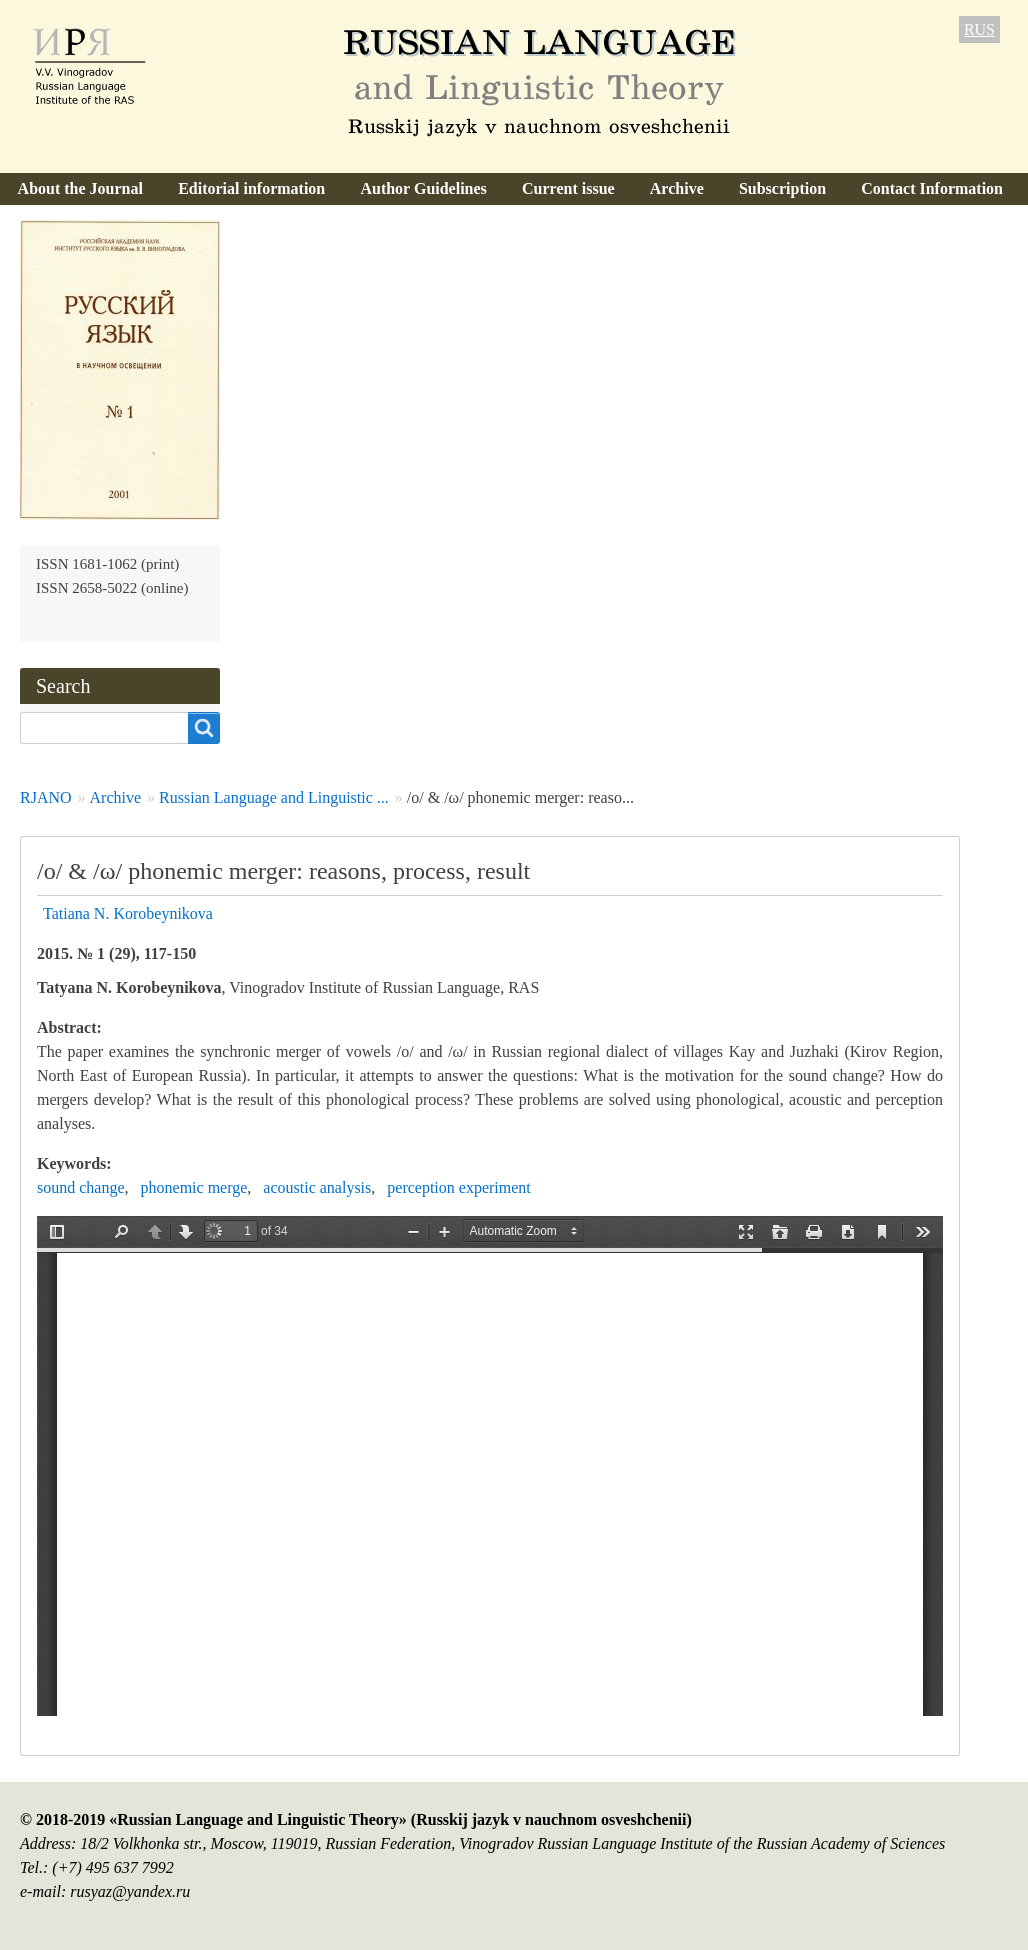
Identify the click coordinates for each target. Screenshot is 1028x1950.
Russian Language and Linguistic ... (274, 797)
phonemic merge (194, 1187)
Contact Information (932, 188)
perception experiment (459, 1187)
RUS (979, 29)
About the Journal (80, 188)
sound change (81, 1187)
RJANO (46, 797)
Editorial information (251, 188)
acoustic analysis (317, 1187)
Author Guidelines (423, 188)
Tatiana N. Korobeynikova (128, 913)
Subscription (782, 188)
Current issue (568, 188)
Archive (677, 188)
